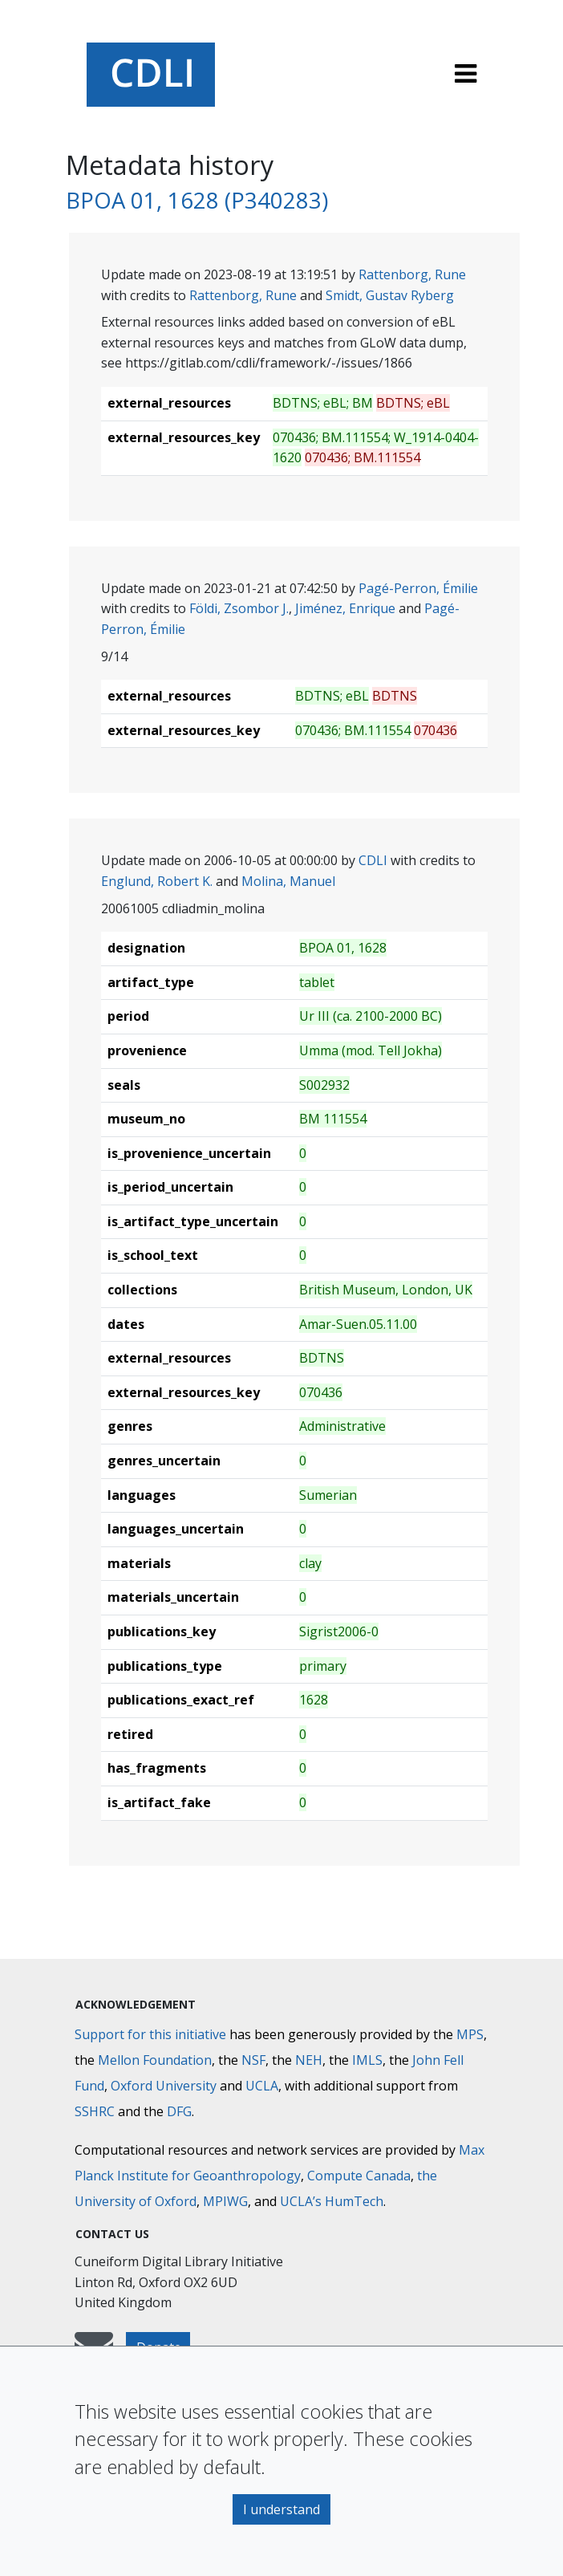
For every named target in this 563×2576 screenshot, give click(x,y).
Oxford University (164, 2086)
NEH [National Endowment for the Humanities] (308, 2060)
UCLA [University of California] (261, 2086)
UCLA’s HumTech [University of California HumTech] (331, 2201)
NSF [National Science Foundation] (253, 2060)
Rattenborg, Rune (412, 274)
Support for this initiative (150, 2034)
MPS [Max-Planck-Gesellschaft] (470, 2034)
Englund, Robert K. (157, 881)
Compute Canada (359, 2175)
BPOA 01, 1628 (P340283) (197, 200)
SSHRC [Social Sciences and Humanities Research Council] (95, 2111)
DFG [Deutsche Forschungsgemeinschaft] (179, 2111)
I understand (281, 2509)
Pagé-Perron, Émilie (418, 588)
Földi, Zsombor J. (239, 608)
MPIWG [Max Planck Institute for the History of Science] (225, 2201)
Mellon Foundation (155, 2060)
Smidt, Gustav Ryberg (390, 295)
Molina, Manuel (288, 881)
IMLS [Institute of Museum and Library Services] (367, 2060)
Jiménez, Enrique (345, 608)
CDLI (372, 860)
